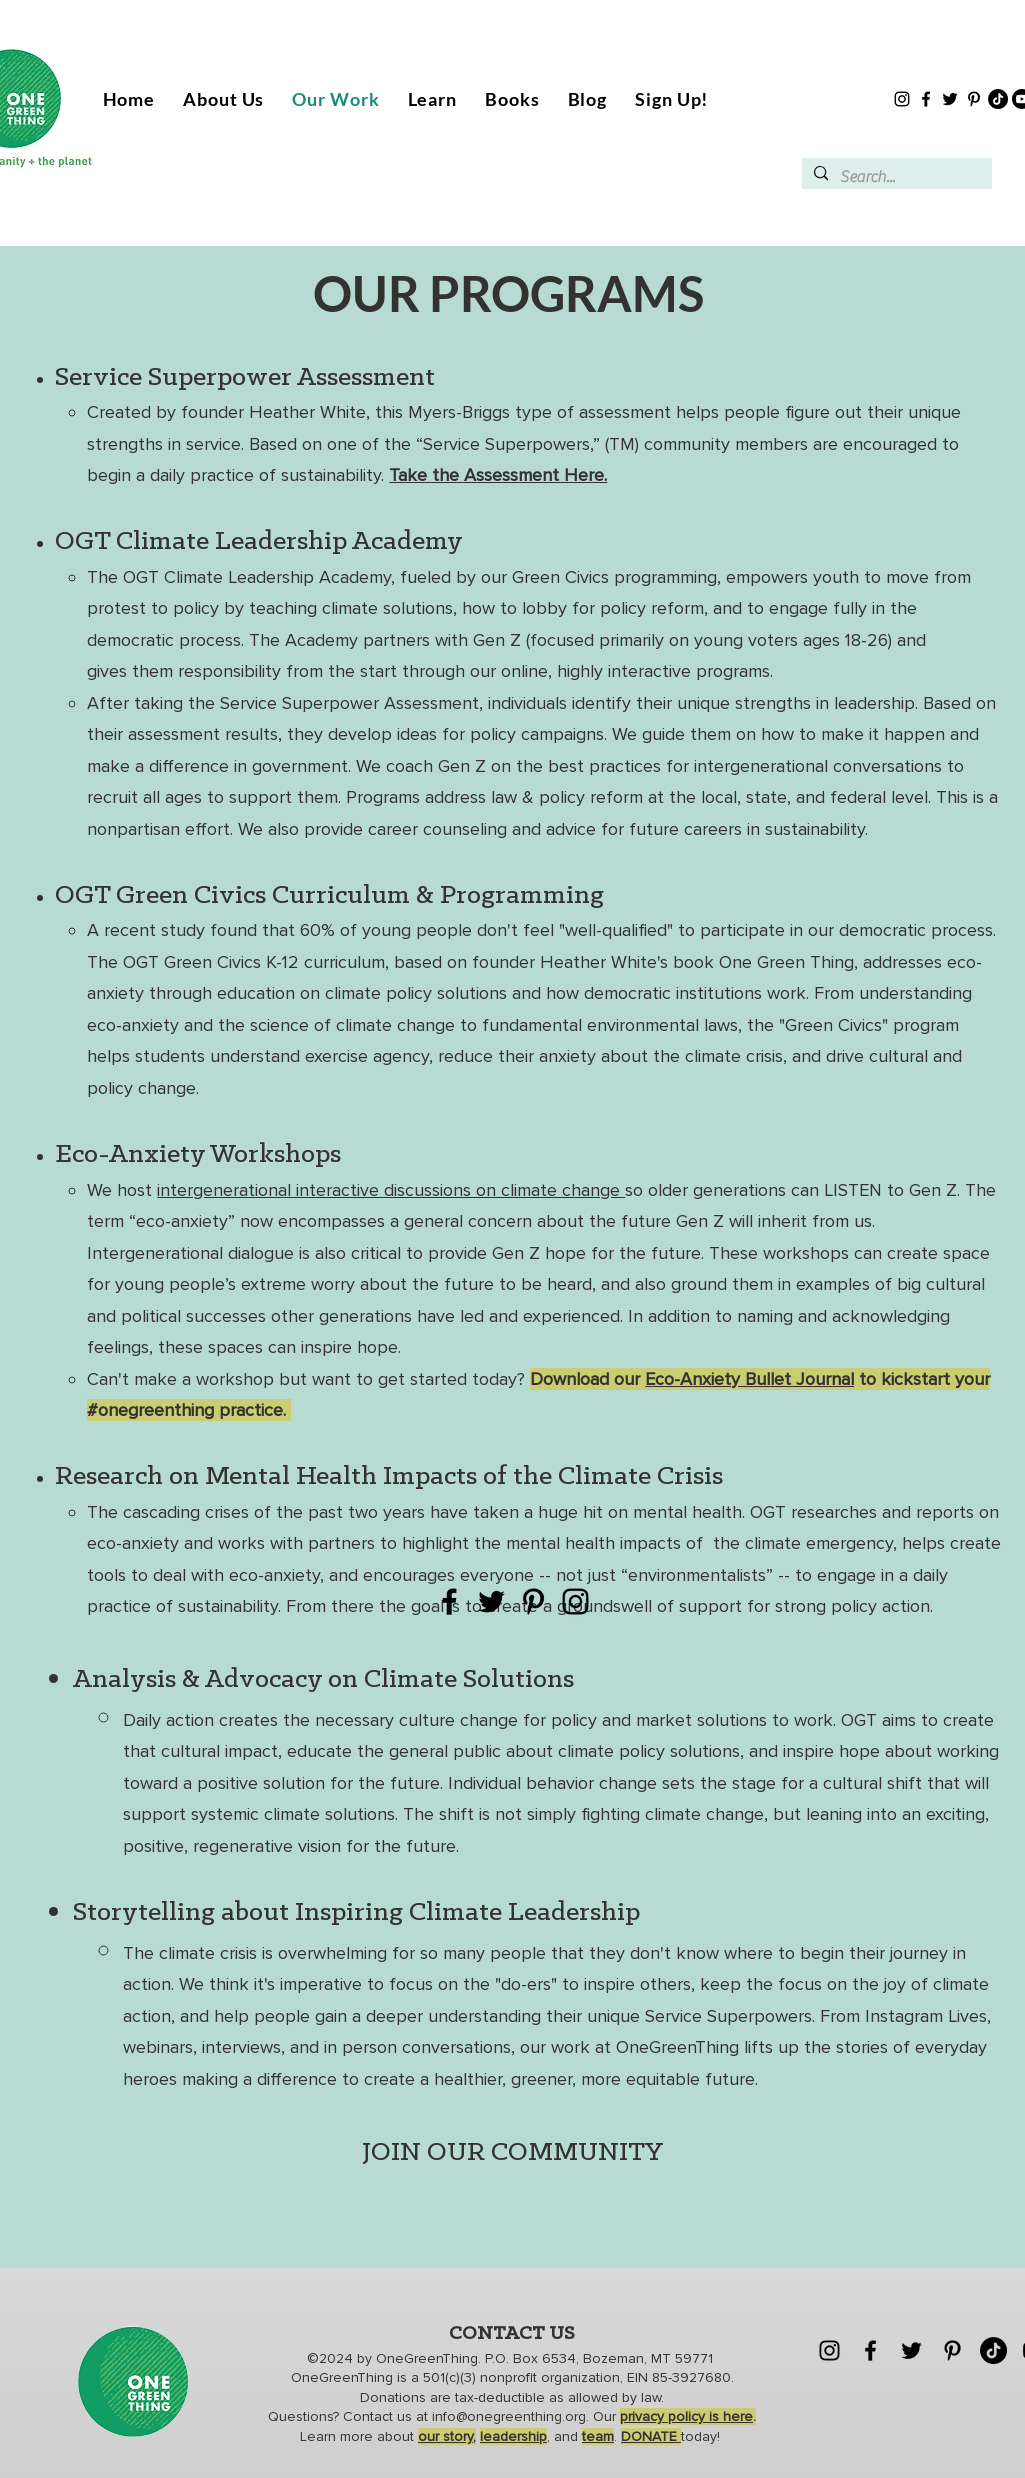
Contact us (379, 2416)
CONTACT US (512, 2334)
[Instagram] (902, 99)
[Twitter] (950, 99)
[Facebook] (926, 99)
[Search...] (895, 177)
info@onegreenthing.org (509, 2416)
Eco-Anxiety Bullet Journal (749, 1379)
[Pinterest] (974, 99)
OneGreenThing (427, 2358)
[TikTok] (998, 99)
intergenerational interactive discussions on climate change (391, 1190)
